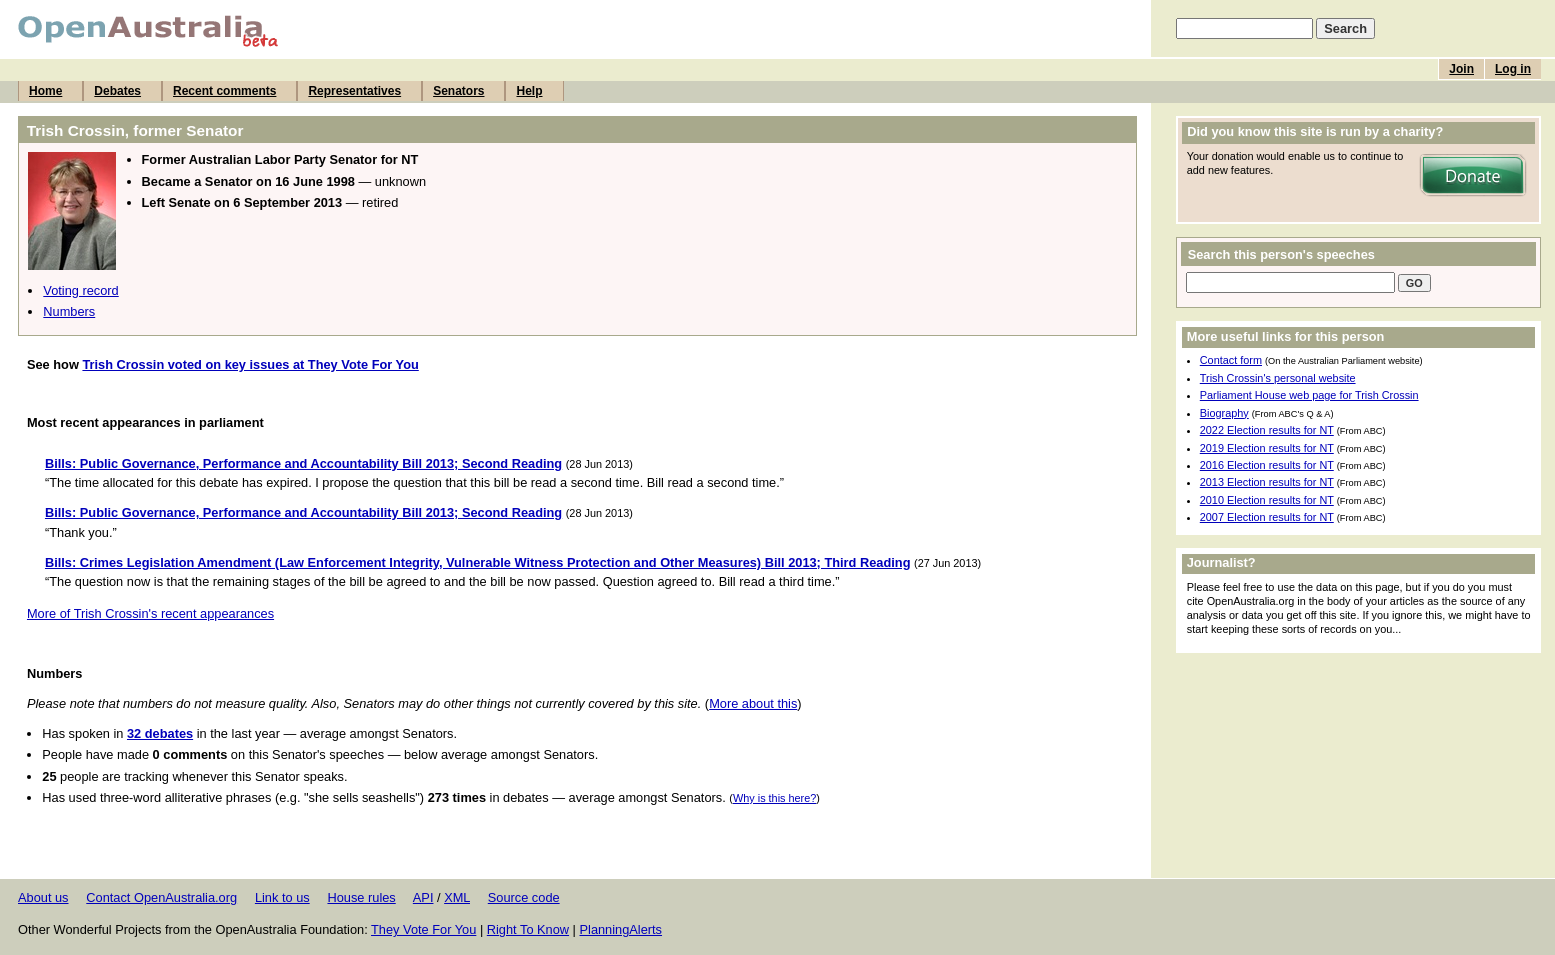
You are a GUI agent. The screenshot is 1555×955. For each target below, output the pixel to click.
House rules (361, 897)
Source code (524, 897)
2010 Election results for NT (1267, 500)
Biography (1224, 413)
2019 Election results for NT (1267, 448)
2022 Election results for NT (1267, 430)
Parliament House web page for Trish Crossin (1309, 395)
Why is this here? (774, 798)
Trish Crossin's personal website (1278, 378)
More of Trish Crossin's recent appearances (150, 613)
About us (43, 897)
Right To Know (528, 929)
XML (457, 897)
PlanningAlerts (621, 929)
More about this (753, 703)
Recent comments (224, 91)
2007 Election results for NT (1267, 517)
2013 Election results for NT (1267, 482)
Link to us (282, 897)
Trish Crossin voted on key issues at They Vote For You (250, 364)
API (423, 897)
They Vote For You (423, 929)
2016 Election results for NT (1267, 465)
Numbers (69, 311)
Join (1461, 69)
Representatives (354, 91)
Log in (1513, 69)
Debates (117, 91)
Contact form (1231, 360)
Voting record (80, 290)
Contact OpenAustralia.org (161, 897)
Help (529, 91)
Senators (458, 91)
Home (45, 91)
